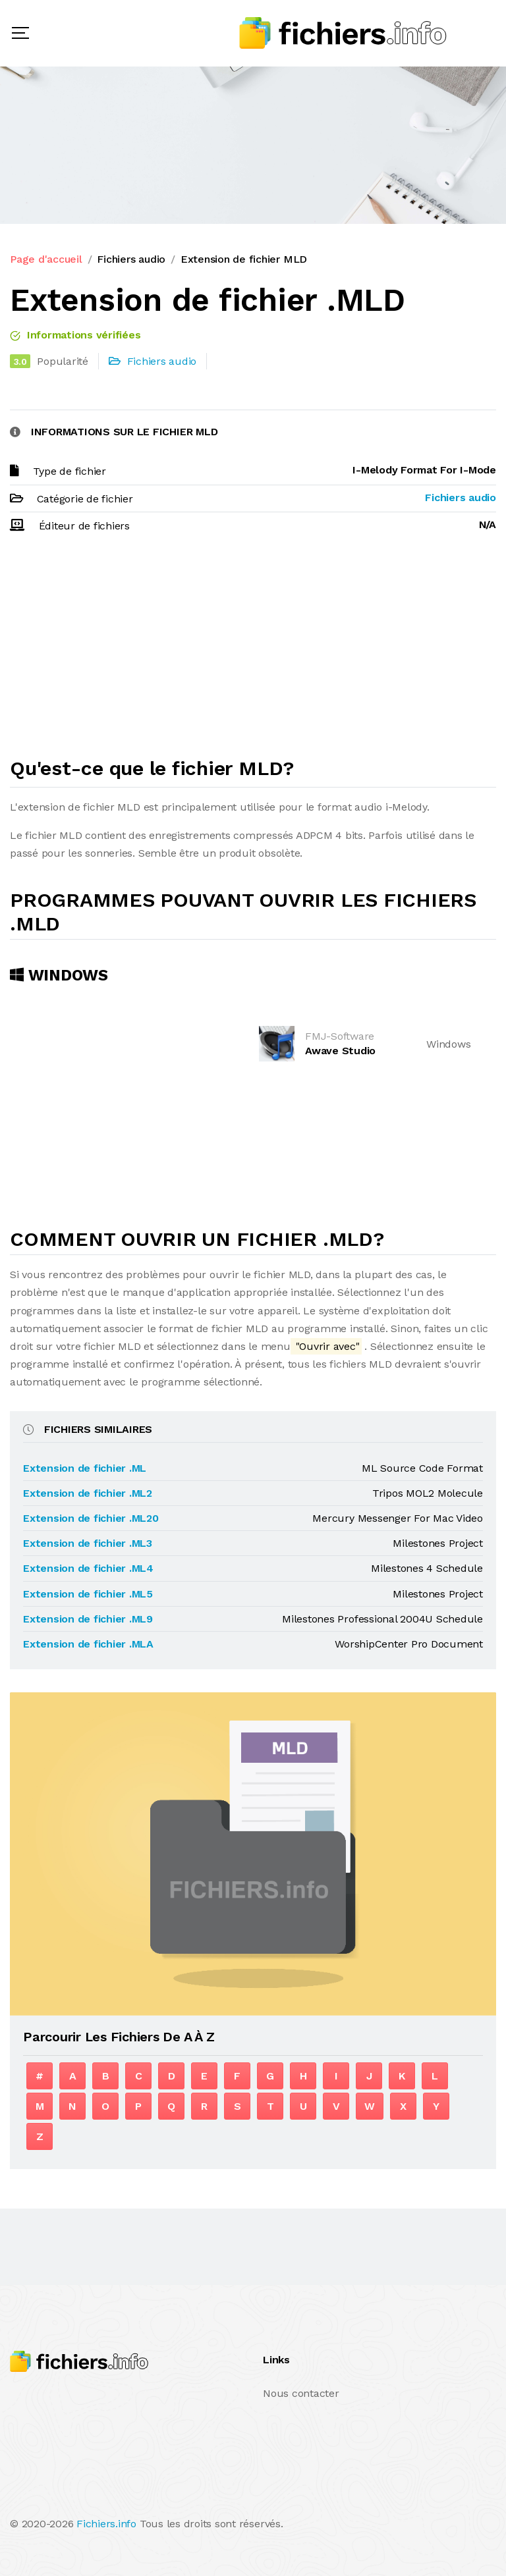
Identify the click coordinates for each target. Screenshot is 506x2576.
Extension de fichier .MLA (88, 1644)
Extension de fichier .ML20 (91, 1518)
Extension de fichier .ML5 (88, 1594)
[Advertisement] (253, 651)
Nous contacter (301, 2393)
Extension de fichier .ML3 (87, 1543)
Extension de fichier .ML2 (87, 1493)
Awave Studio (340, 1050)
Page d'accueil (46, 259)
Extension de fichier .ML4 (88, 1568)
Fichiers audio (131, 259)
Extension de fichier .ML (84, 1468)
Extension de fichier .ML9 (88, 1619)
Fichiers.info (106, 2523)
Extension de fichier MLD (244, 259)
